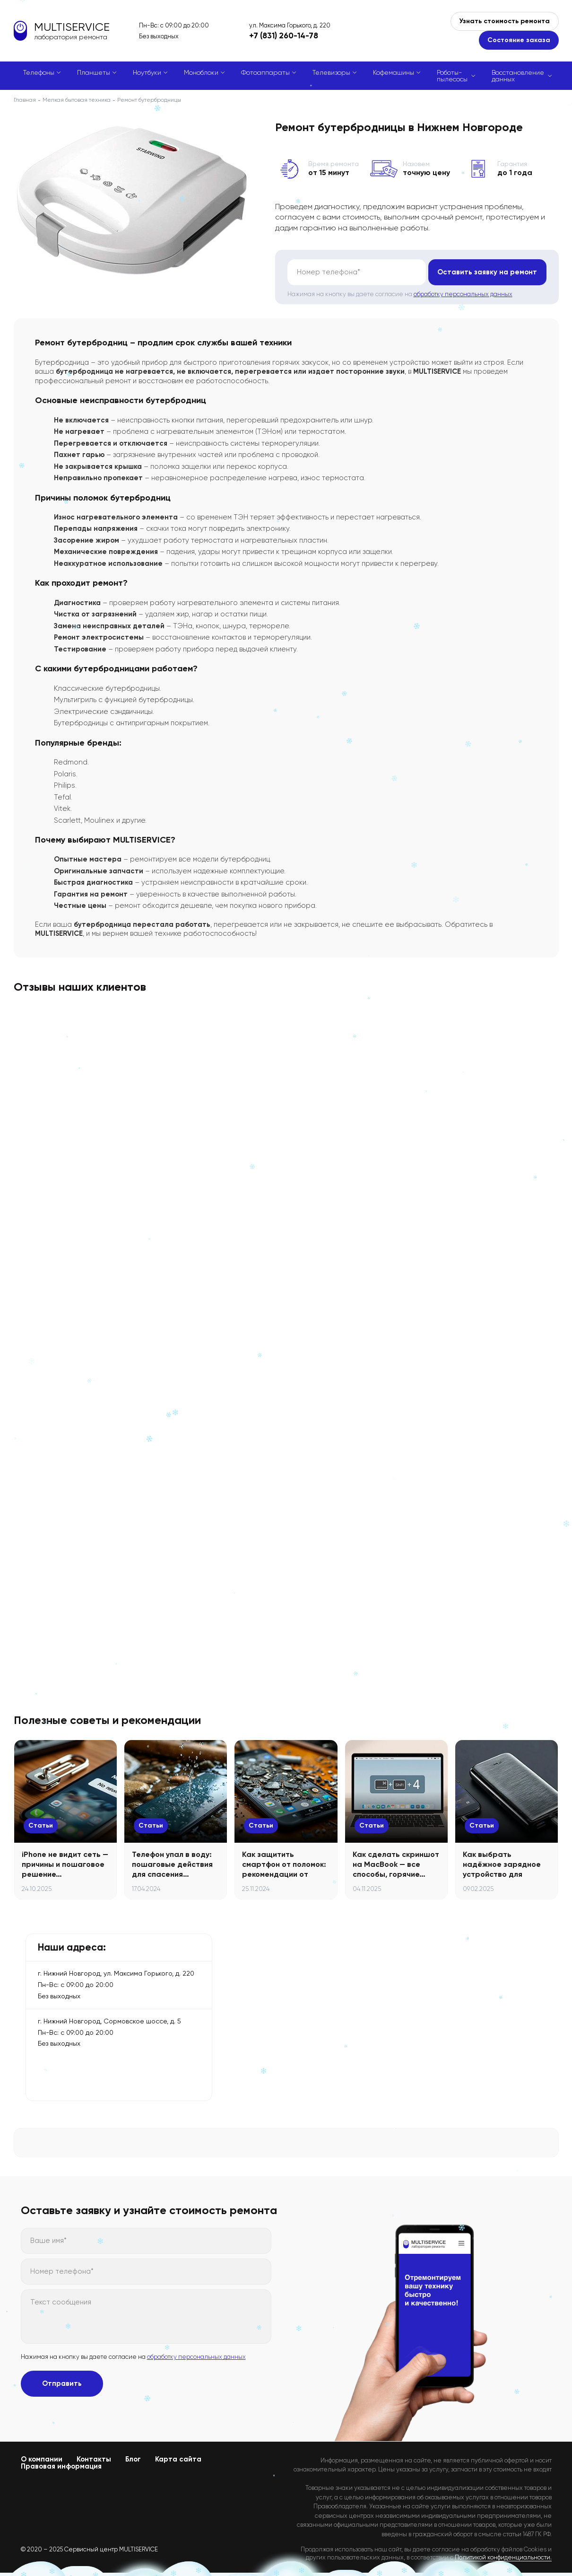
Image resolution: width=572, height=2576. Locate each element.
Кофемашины (393, 72)
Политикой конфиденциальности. (503, 2557)
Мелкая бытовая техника (77, 100)
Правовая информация (61, 2466)
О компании (41, 2459)
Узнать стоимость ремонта (504, 21)
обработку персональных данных (463, 294)
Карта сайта (178, 2459)
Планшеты (93, 72)
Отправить (62, 2383)
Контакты (94, 2459)
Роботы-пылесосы (452, 76)
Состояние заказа (518, 40)
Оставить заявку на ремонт (487, 272)
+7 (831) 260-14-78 (283, 35)
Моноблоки (201, 72)
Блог (133, 2459)
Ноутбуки (147, 72)
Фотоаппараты (265, 72)
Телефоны (38, 72)
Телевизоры (331, 72)
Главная (25, 100)
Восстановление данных (518, 76)
